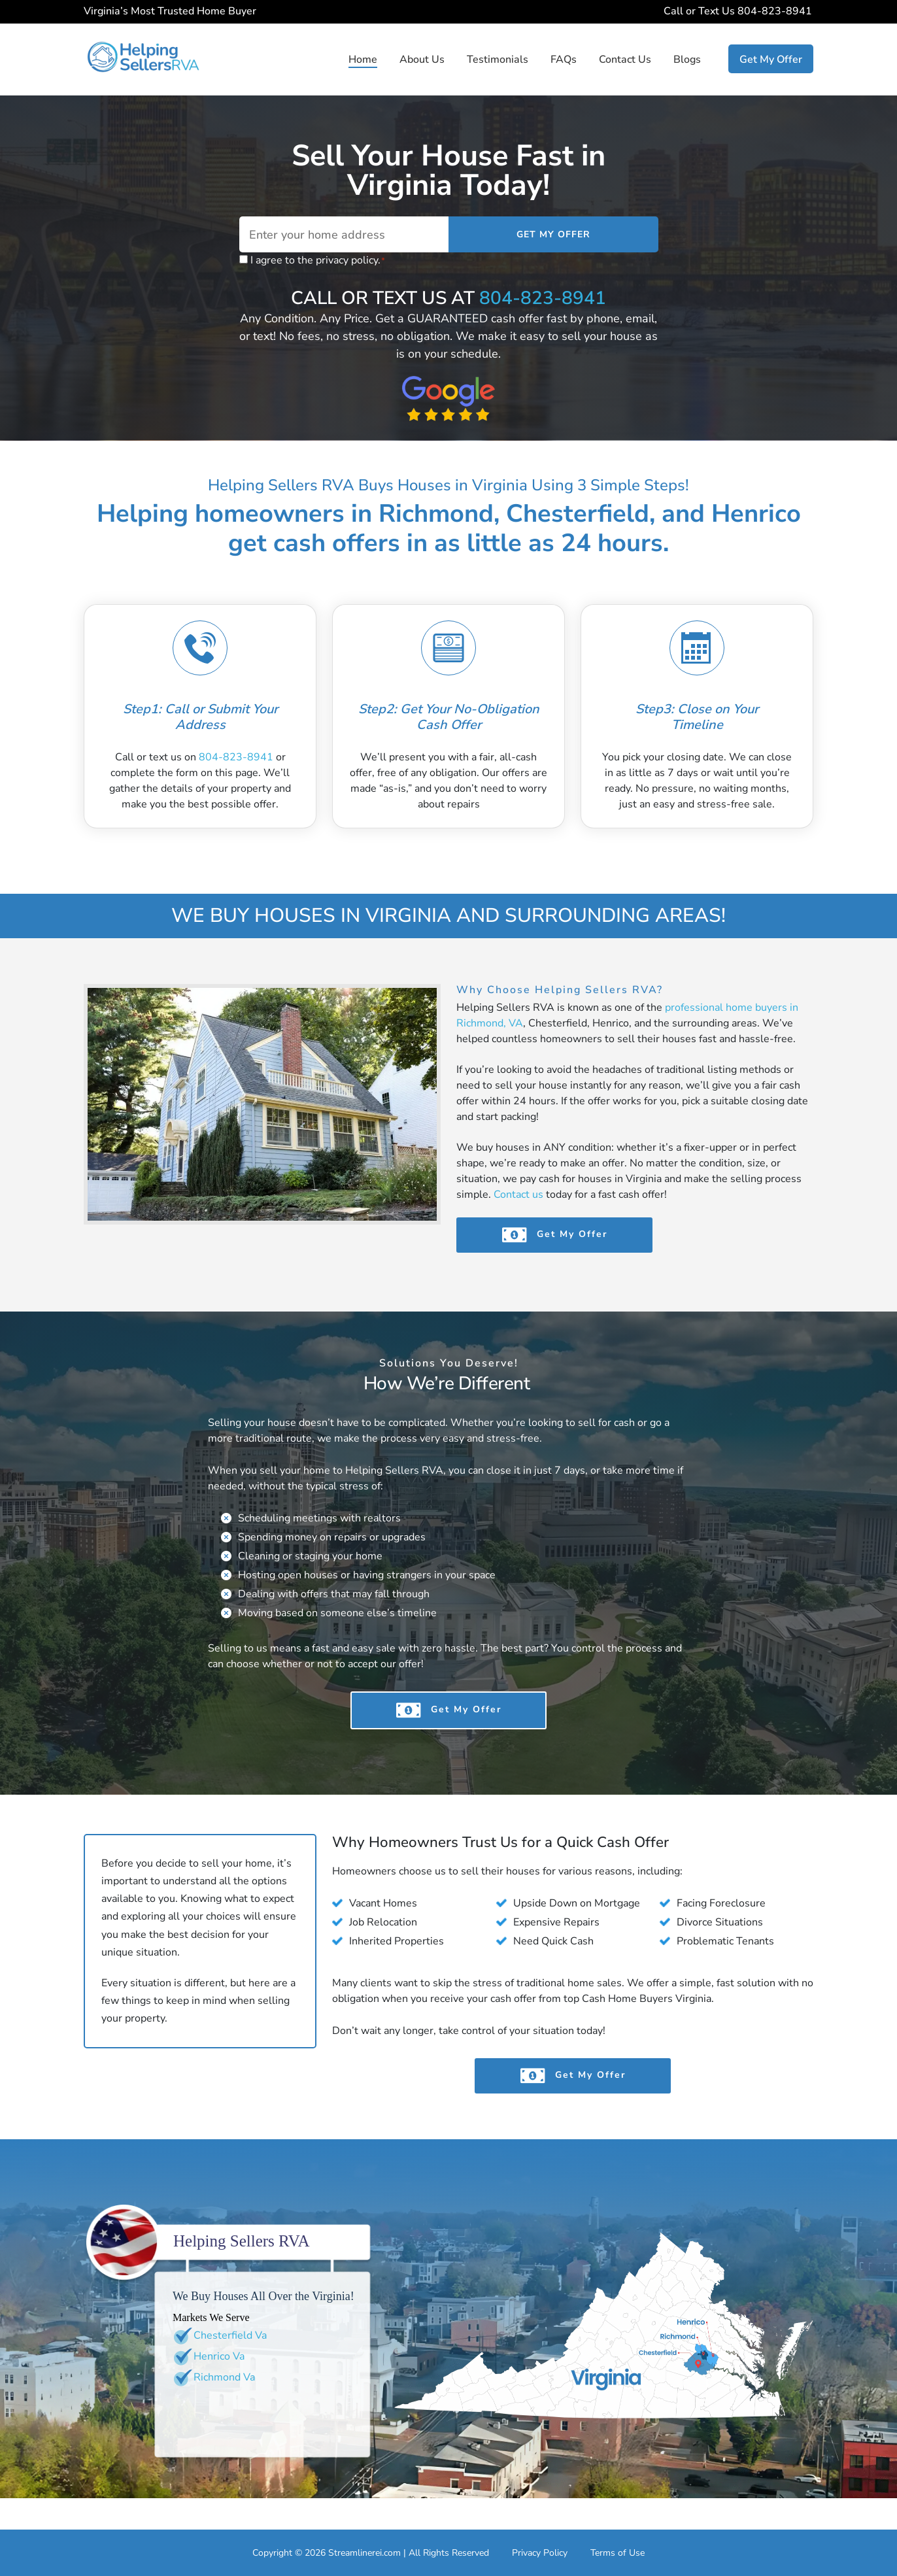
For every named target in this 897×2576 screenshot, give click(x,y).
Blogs (687, 59)
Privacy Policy (539, 2553)
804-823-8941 (776, 11)
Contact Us (625, 59)
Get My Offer (770, 59)
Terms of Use (617, 2553)
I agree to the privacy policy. (318, 260)
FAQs (563, 59)
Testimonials (497, 59)
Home (362, 59)
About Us (422, 59)
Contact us (518, 1194)
